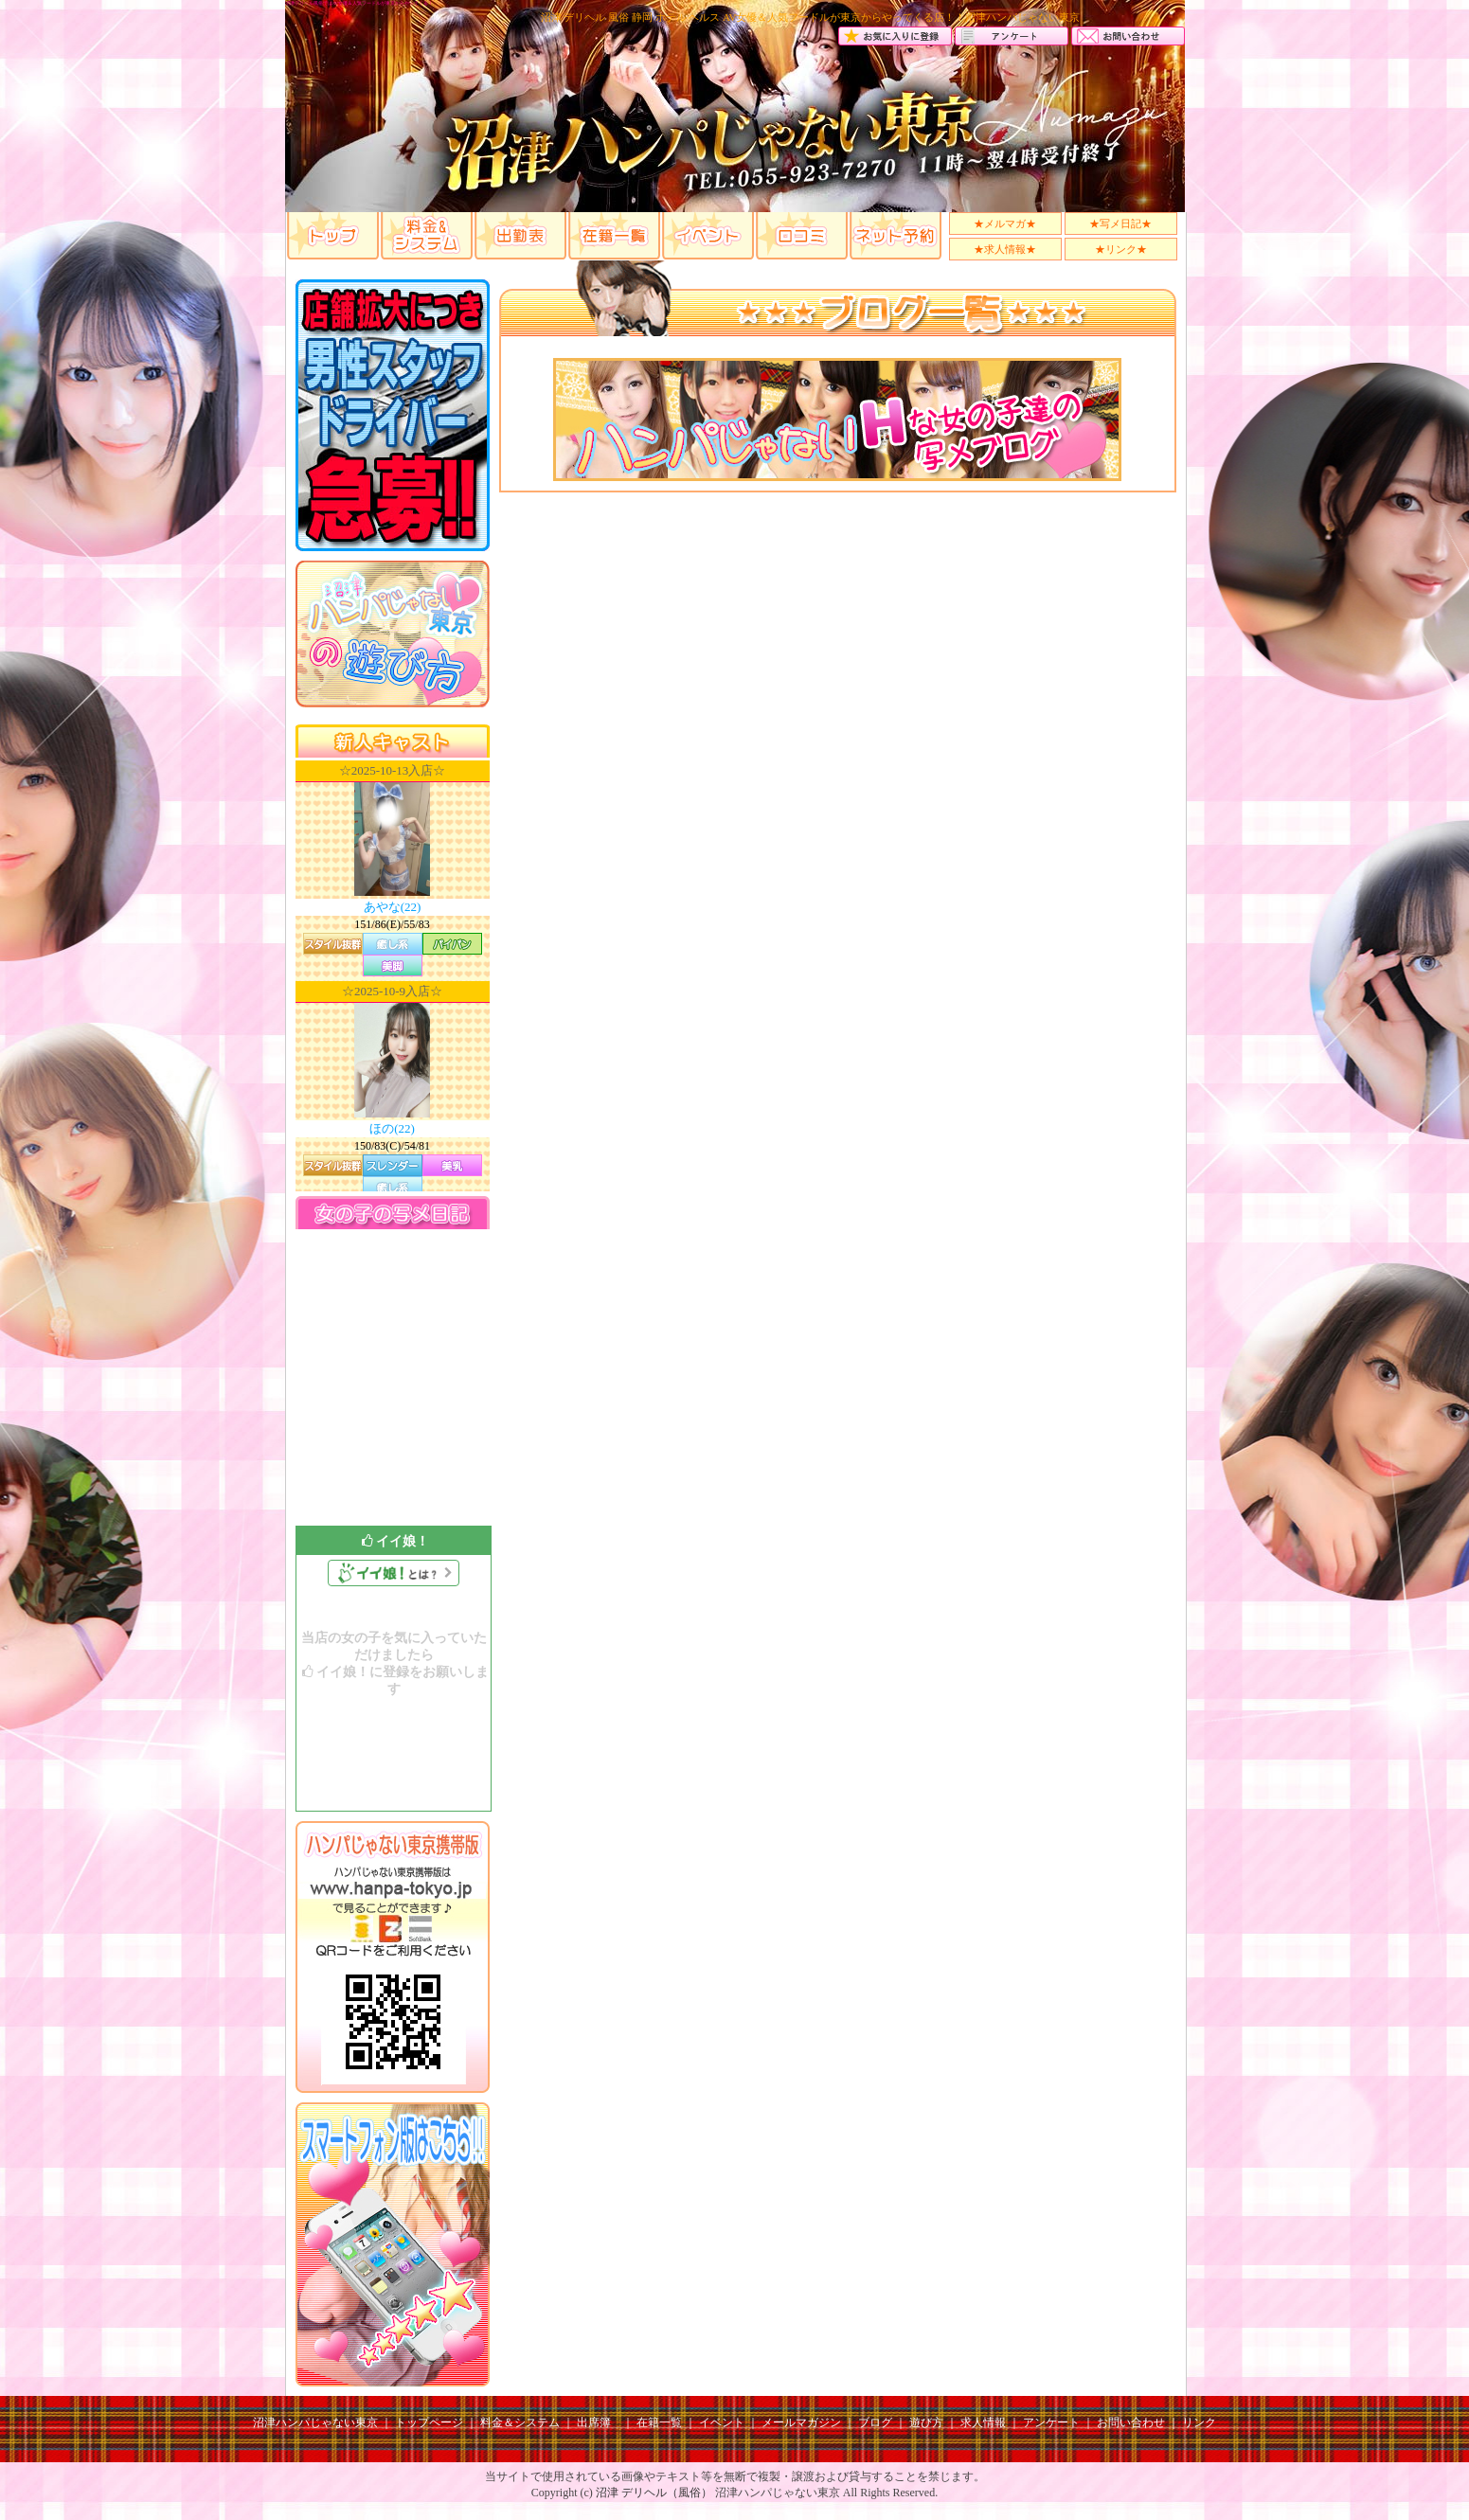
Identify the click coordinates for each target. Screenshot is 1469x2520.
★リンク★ (1121, 249)
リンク (1199, 2422)
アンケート (1051, 2422)
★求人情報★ (1005, 249)
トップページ (429, 2422)
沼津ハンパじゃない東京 (315, 2422)
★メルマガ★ (1005, 223)
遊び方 (926, 2422)
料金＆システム (520, 2422)
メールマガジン (801, 2422)
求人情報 (983, 2422)
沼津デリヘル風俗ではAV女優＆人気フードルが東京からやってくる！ (359, 3)
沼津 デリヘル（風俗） (654, 2492)
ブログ (875, 2422)
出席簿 (594, 2422)
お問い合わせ (1131, 2422)
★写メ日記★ (1120, 223)
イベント (721, 2422)
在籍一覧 (659, 2422)
